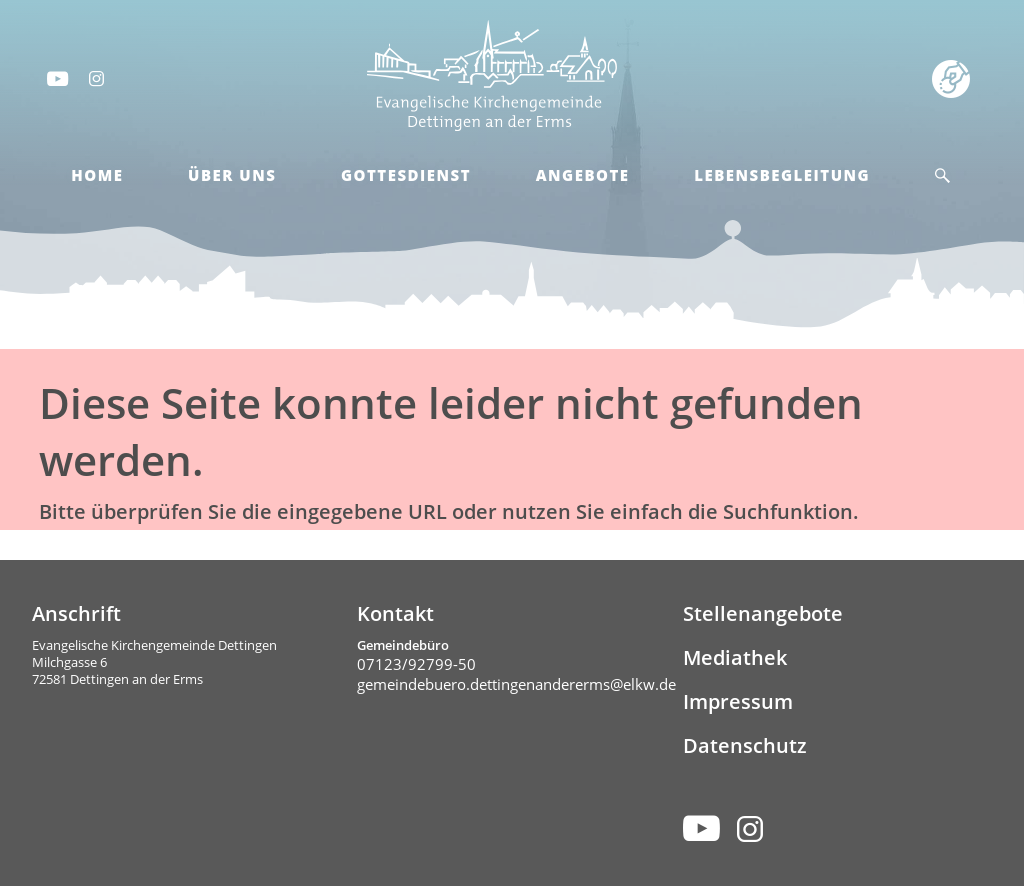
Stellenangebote (763, 613)
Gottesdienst (406, 175)
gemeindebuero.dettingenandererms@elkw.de (516, 684)
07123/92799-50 (416, 664)
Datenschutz (745, 745)
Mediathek (735, 657)
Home (97, 175)
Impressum (738, 701)
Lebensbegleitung (782, 175)
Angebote (583, 175)
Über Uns (232, 175)
